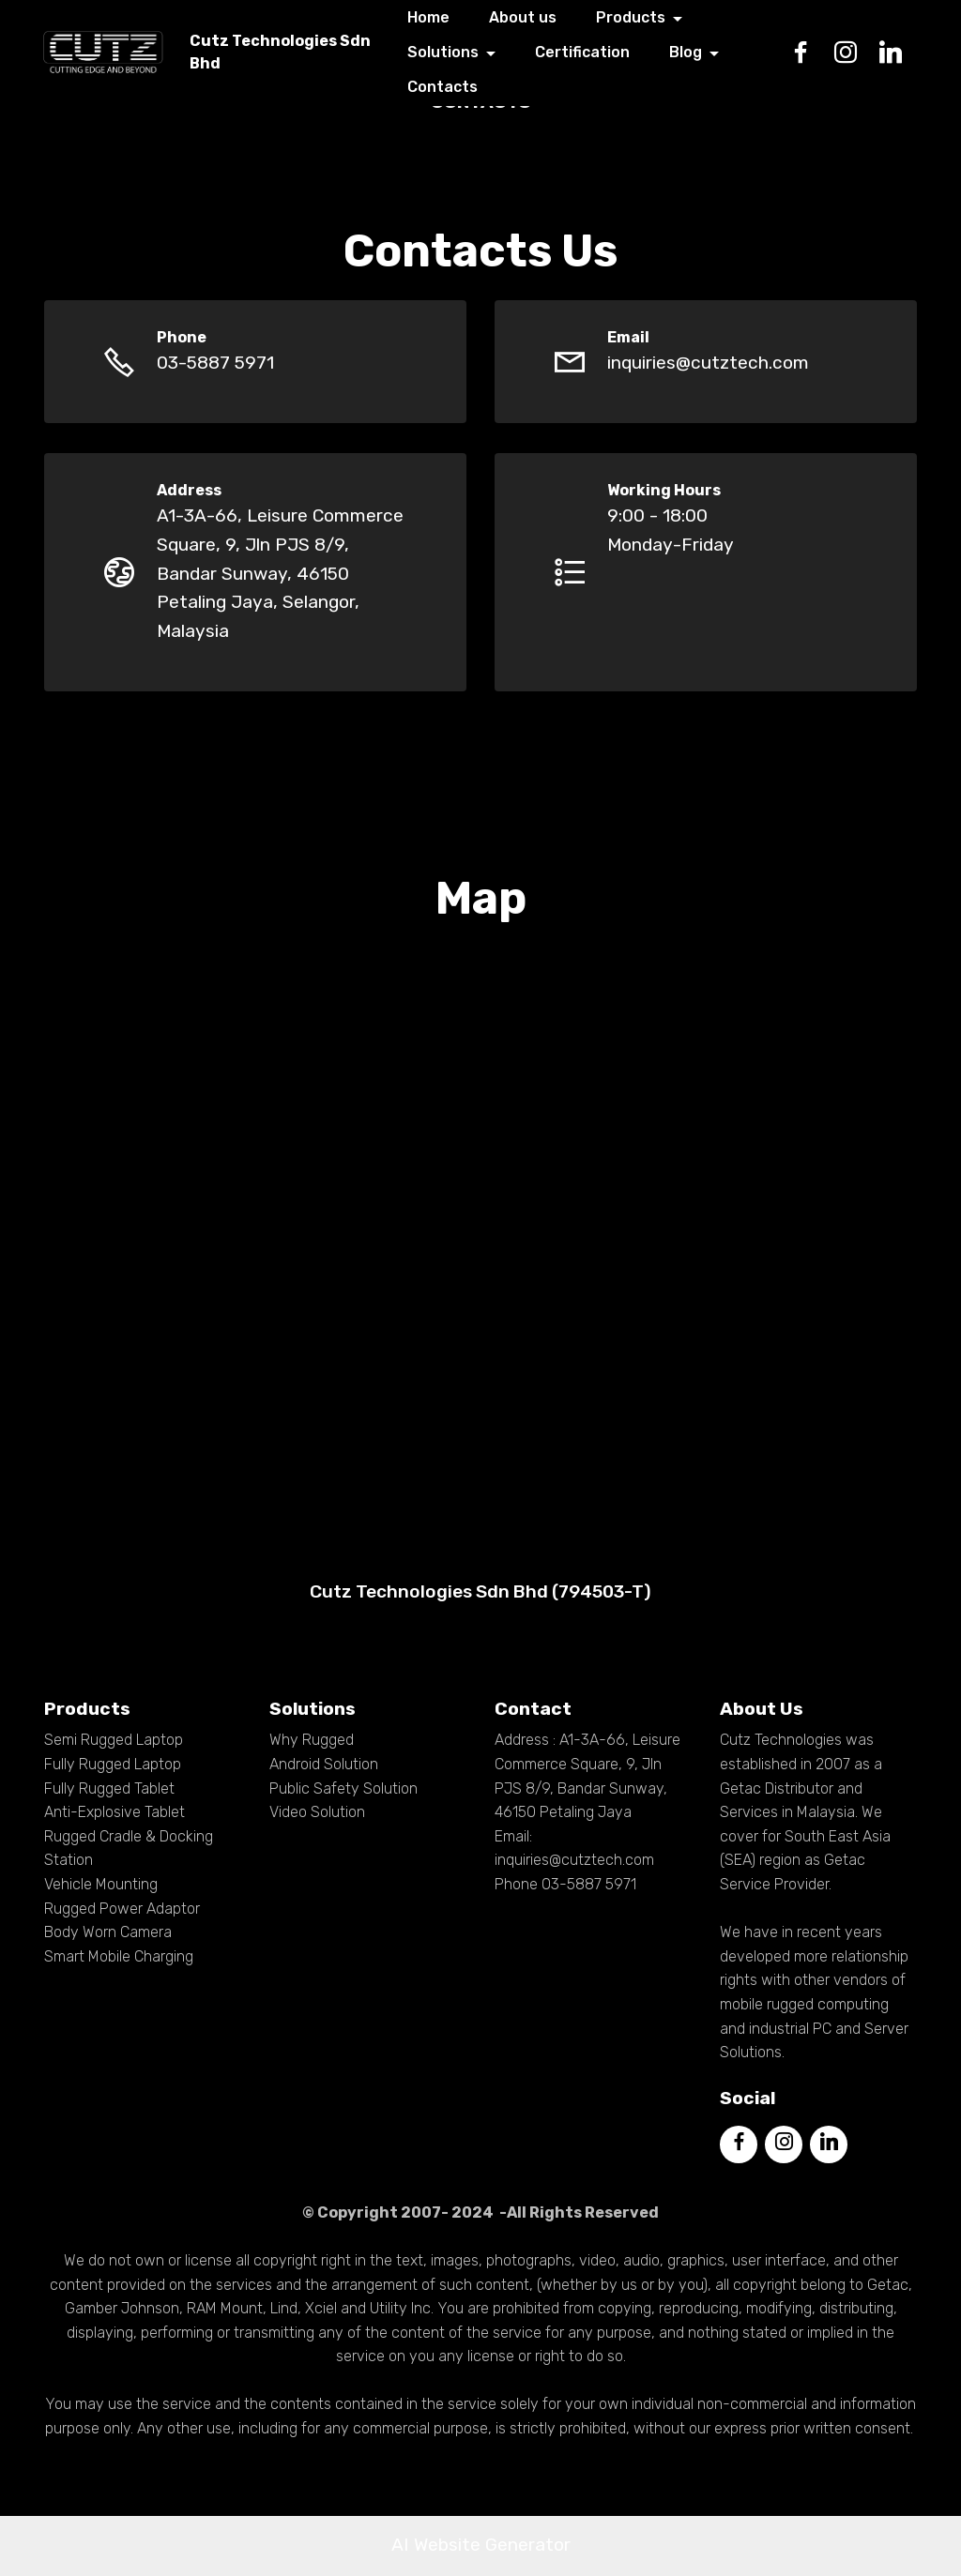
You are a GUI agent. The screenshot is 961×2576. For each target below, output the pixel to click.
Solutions (460, 52)
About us (539, 17)
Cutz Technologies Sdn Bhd (297, 52)
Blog (701, 52)
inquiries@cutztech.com (708, 362)
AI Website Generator (481, 2544)
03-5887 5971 (215, 362)
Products (646, 17)
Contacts (459, 87)
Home (445, 17)
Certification (599, 52)
